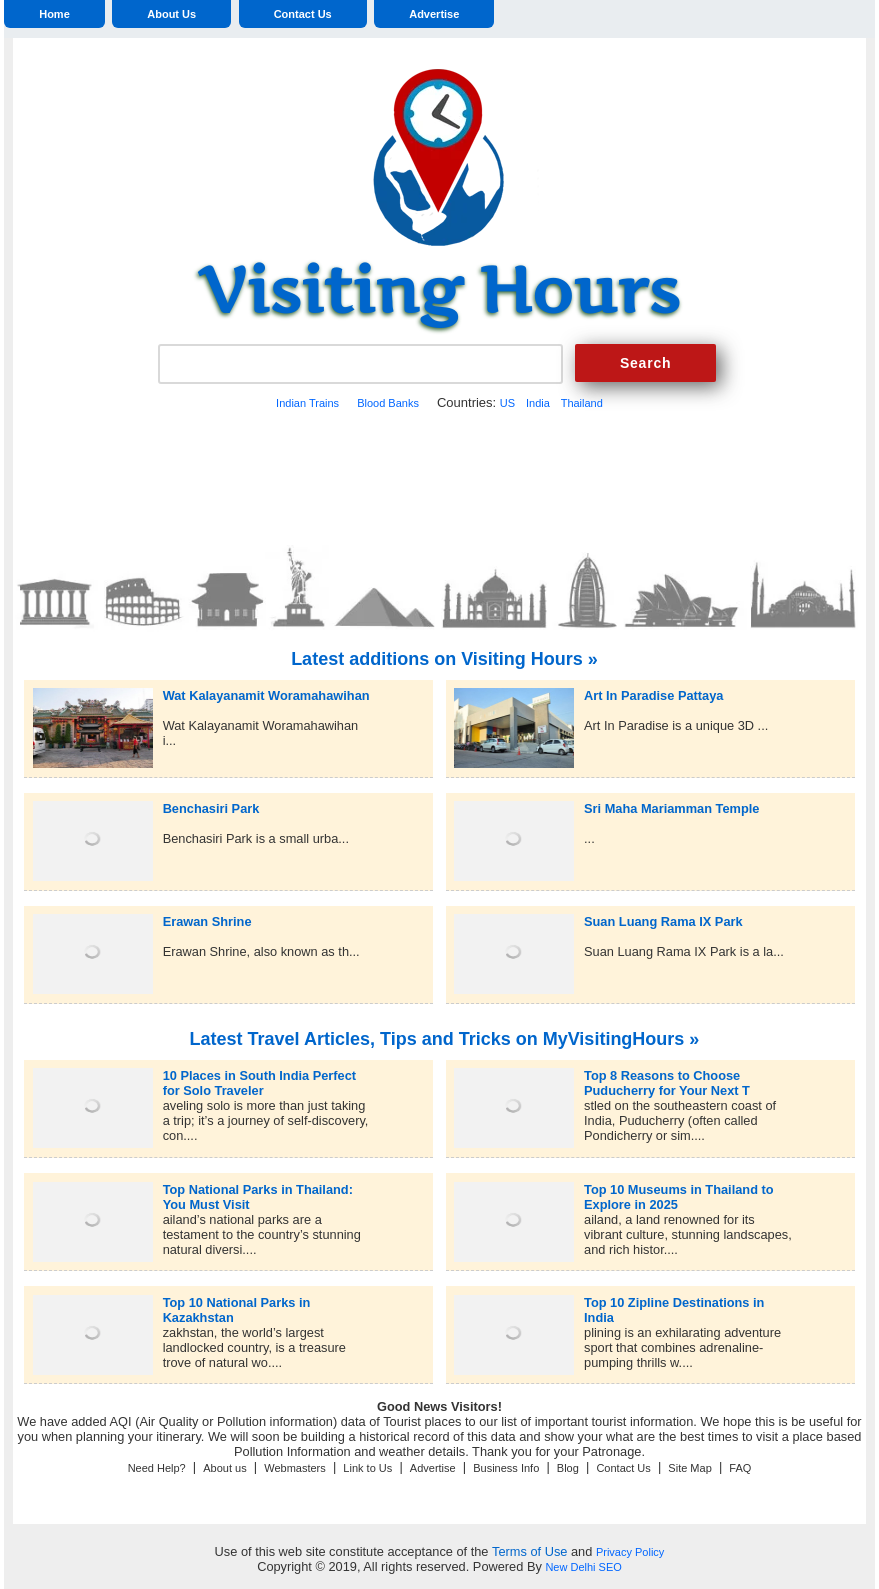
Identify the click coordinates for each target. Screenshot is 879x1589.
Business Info (506, 1468)
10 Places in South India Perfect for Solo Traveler (259, 1075)
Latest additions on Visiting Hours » (444, 659)
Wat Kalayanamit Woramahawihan (266, 695)
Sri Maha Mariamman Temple (671, 808)
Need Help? (157, 1468)
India (538, 403)
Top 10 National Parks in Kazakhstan (237, 1302)
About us (224, 1468)
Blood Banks (388, 403)
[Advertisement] (439, 475)
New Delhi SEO (583, 1567)
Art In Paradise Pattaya (653, 695)
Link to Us (367, 1468)
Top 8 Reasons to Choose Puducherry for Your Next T (667, 1075)
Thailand (582, 403)
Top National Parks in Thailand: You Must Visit (258, 1189)
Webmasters (295, 1468)
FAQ (740, 1468)
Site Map (689, 1468)
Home (54, 14)
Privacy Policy (630, 1552)
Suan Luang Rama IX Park (663, 921)
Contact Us (303, 14)
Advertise (434, 14)
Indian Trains (307, 403)
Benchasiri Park (211, 808)
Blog (568, 1468)
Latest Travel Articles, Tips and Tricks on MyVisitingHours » (445, 1039)
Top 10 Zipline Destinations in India (674, 1302)
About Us (171, 14)
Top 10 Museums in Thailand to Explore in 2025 (679, 1189)
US (507, 403)
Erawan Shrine (207, 921)
